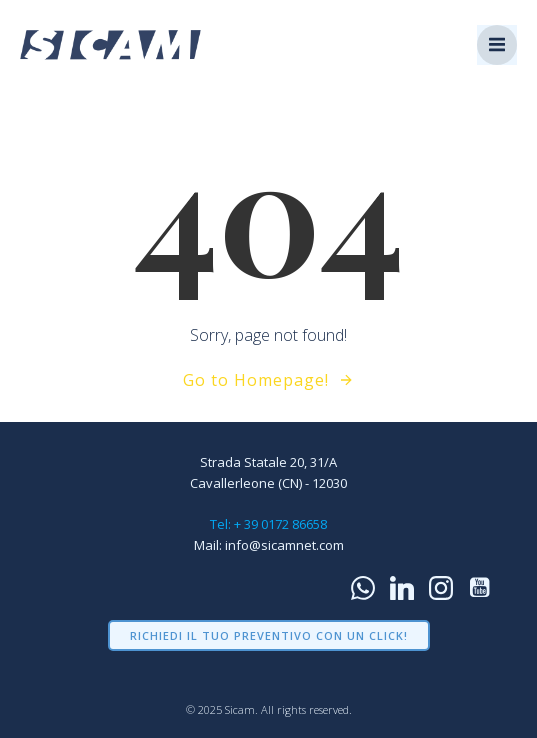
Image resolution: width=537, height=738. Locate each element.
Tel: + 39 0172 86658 (268, 524)
